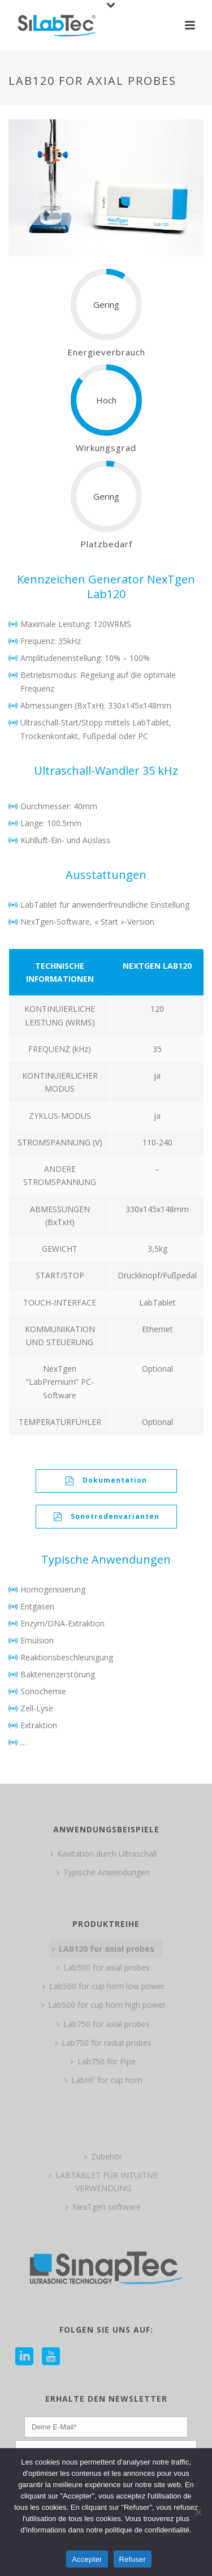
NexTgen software (103, 2206)
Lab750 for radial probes (103, 2042)
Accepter (87, 2559)
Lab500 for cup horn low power (103, 1986)
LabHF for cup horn (103, 2080)
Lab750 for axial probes (103, 2024)
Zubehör (103, 2156)
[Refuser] (198, 2512)
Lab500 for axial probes (103, 1967)
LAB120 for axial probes (103, 1948)
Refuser (132, 2559)
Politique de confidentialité (106, 2541)
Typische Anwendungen (103, 1872)
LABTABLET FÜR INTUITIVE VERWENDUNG (103, 2181)
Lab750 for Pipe (103, 2061)
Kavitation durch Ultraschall (103, 1853)
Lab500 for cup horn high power (103, 2004)
